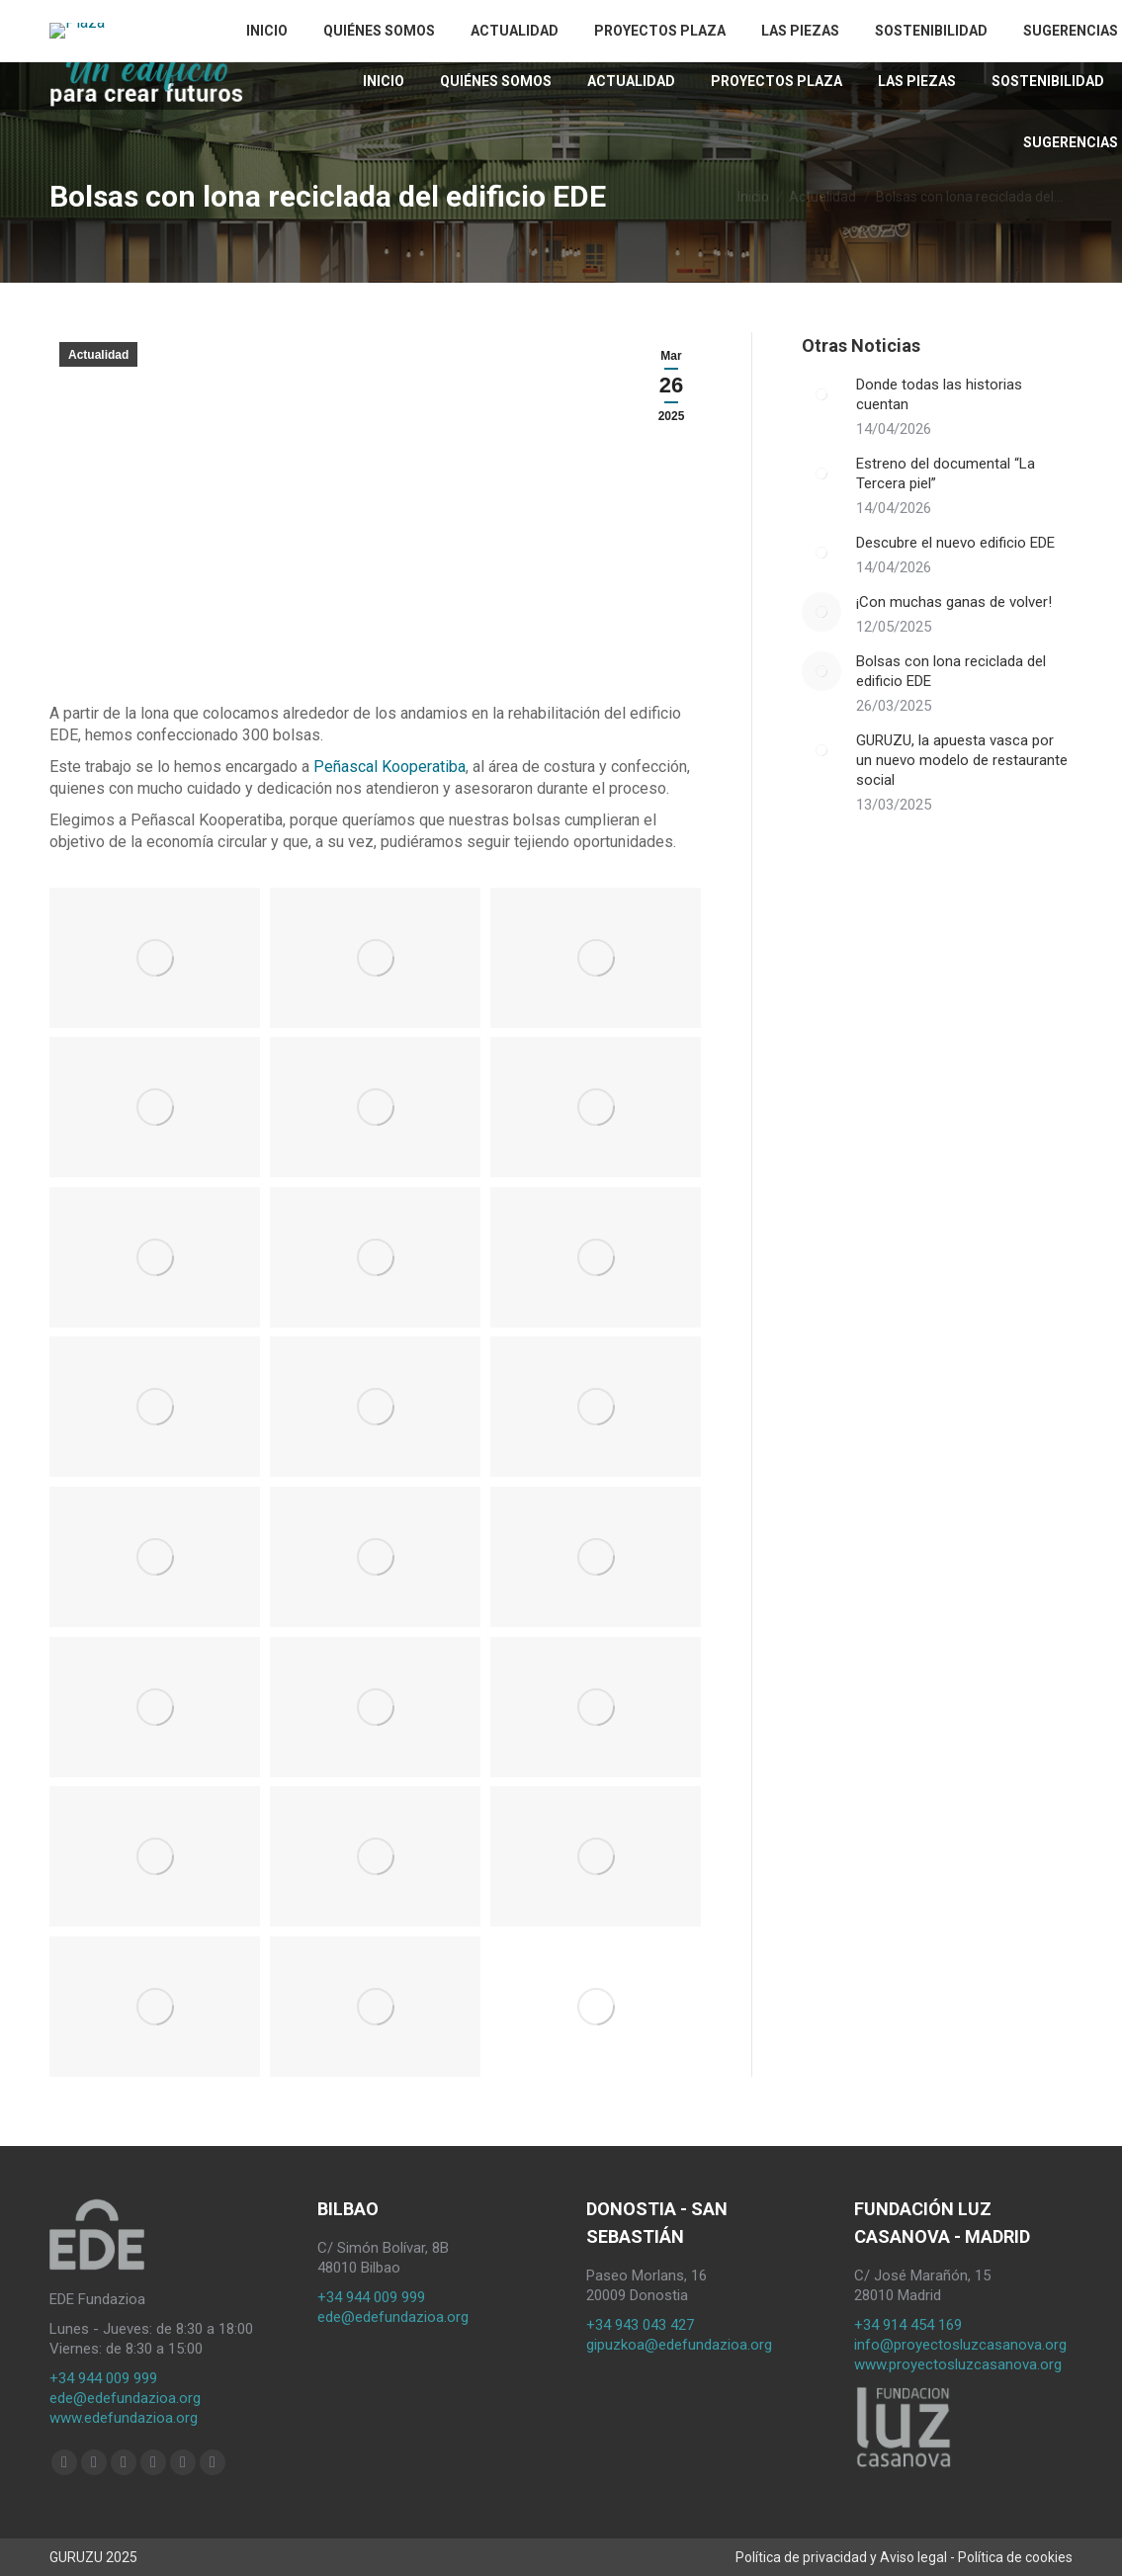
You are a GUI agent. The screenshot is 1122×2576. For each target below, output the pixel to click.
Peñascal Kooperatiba (387, 766)
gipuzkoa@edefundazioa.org (679, 2345)
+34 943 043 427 (640, 2325)
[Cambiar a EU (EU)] (918, 25)
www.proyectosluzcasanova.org (958, 2364)
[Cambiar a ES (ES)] (953, 25)
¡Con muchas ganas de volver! (954, 602)
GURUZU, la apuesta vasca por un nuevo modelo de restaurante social (962, 760)
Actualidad (98, 355)
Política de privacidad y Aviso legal (841, 2557)
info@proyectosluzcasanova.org (960, 2345)
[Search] (1057, 26)
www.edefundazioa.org (123, 2418)
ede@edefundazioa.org (125, 2398)
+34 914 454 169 (908, 2325)
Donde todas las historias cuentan (939, 394)
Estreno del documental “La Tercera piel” (945, 473)
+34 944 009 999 (103, 2378)
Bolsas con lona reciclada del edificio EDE (951, 671)
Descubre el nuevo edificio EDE (955, 543)
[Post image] (821, 394)
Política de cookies (1015, 2557)
